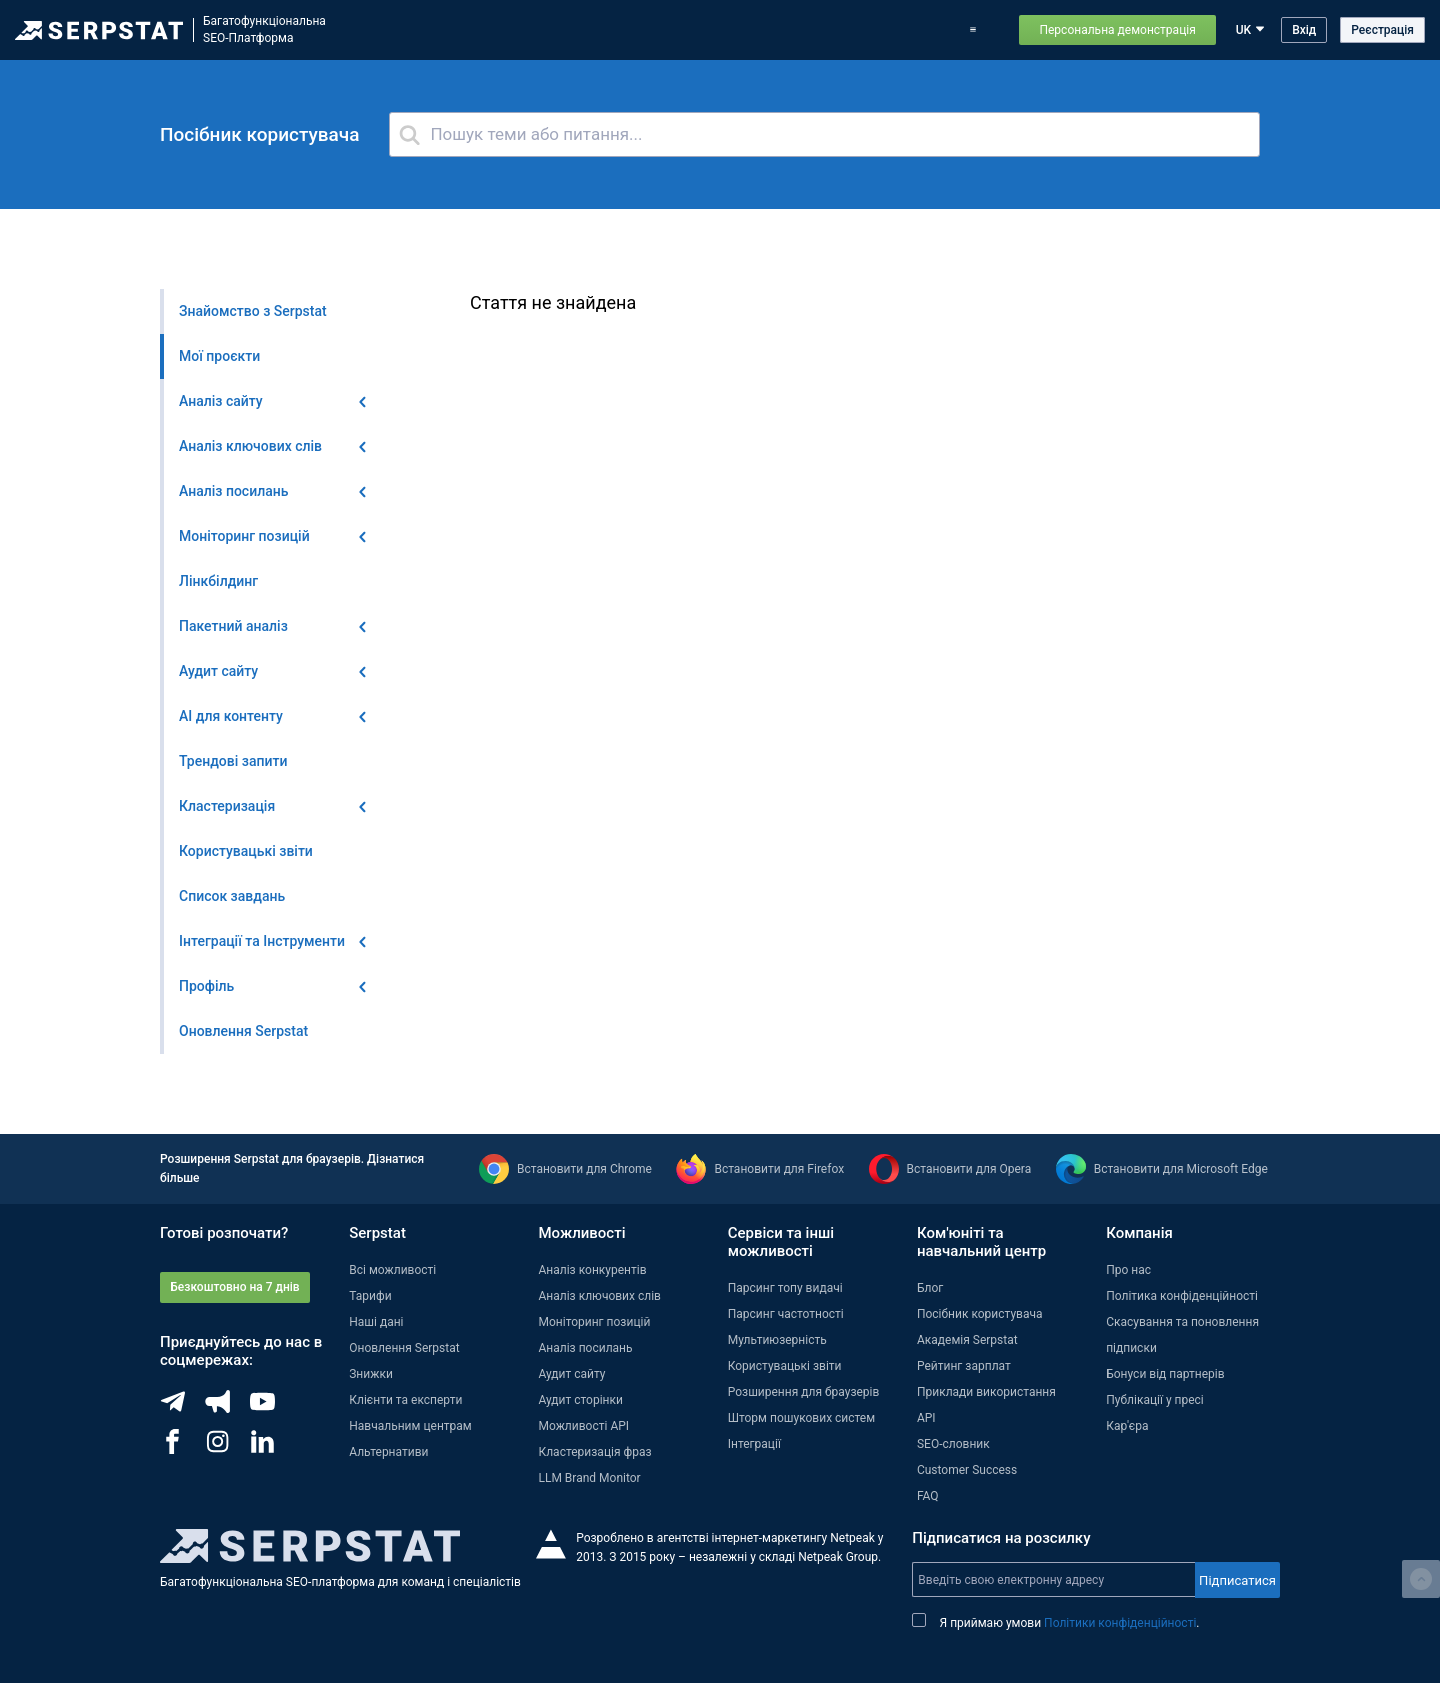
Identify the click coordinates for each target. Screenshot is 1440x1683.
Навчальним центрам (410, 1426)
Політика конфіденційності (1182, 1296)
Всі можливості (392, 1270)
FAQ (928, 1496)
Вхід (1304, 30)
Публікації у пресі (1155, 1400)
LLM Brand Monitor (589, 1478)
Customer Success (967, 1470)
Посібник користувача (980, 1314)
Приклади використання (878, 30)
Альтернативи (388, 1452)
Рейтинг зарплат (964, 1366)
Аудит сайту (571, 1374)
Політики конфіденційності (1120, 1623)
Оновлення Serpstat (624, 30)
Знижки (371, 1374)
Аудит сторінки (580, 1400)
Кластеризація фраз (594, 1452)
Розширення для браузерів (804, 1392)
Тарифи (767, 30)
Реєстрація (1382, 30)
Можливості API (583, 1426)
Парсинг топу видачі (785, 1288)
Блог (713, 30)
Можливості (437, 30)
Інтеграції (754, 1444)
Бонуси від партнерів (1165, 1374)
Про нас (1128, 1270)
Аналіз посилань (585, 1348)
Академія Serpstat (967, 1340)
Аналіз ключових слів (599, 1296)
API (926, 1418)
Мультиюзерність (777, 1340)
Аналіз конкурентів (592, 1270)
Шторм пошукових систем (801, 1418)
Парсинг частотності (786, 1314)
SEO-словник (953, 1444)
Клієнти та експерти (405, 1400)
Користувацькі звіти (785, 1366)
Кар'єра (1127, 1426)
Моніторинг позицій (594, 1322)
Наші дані (376, 1322)
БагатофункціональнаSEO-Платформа (264, 29)
